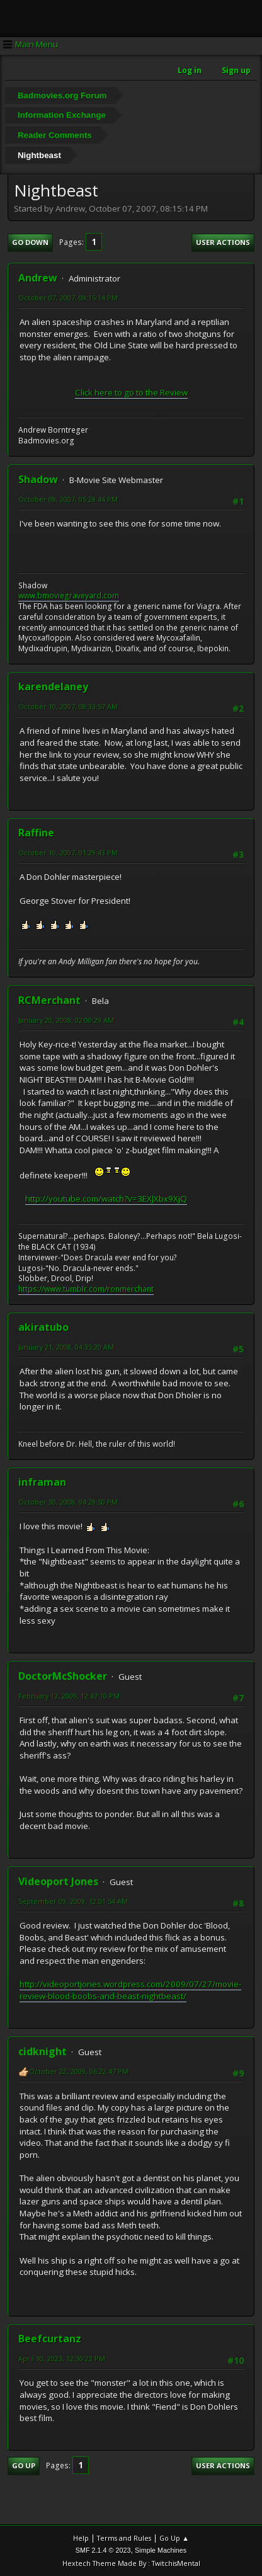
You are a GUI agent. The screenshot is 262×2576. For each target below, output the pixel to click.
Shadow (38, 479)
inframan (42, 1482)
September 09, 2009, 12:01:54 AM (73, 1901)
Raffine (36, 833)
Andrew (37, 278)
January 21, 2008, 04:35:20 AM (66, 1347)
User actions (223, 242)
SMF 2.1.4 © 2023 (103, 2550)
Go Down (30, 242)
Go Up (23, 2465)
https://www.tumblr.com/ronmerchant (86, 1289)
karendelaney (53, 686)
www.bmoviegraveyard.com (68, 595)
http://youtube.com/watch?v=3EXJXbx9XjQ (106, 1198)
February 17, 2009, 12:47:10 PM (69, 1696)
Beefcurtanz (49, 2338)
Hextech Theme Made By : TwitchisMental (131, 2563)
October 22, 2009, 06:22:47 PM (78, 2071)
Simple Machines (160, 2550)
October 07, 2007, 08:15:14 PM (68, 297)
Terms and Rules (124, 2538)
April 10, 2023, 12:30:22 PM (61, 2358)
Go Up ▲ (174, 2538)
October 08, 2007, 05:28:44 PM (68, 499)
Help (81, 2538)
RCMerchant (49, 1000)
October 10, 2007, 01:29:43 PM (68, 852)
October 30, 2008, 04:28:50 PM (68, 1502)
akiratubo (43, 1327)
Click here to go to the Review (131, 392)
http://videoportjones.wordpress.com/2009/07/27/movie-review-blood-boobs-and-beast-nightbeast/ (130, 1990)
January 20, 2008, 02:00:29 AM (66, 1020)
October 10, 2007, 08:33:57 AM (68, 706)
